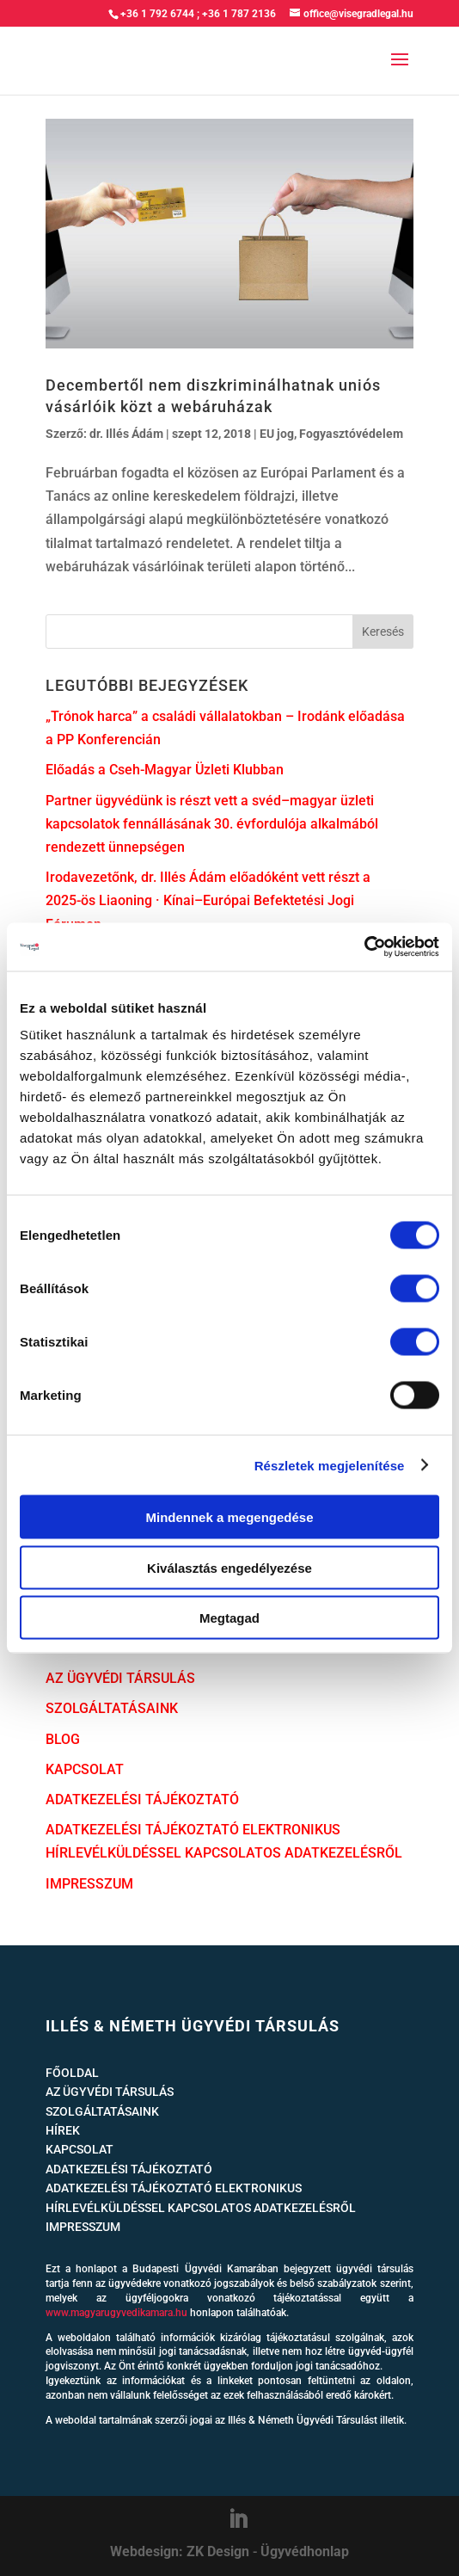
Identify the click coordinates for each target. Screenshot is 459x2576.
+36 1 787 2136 (239, 14)
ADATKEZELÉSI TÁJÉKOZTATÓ (142, 1799)
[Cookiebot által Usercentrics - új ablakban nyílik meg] (364, 947)
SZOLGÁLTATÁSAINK (112, 1708)
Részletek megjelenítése (329, 1464)
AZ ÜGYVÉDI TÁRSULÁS (120, 1678)
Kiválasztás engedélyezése (229, 1567)
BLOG (63, 1739)
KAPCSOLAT (85, 1769)
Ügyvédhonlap (304, 2551)
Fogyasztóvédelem (351, 434)
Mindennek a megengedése (229, 1517)
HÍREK (63, 2130)
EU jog (277, 434)
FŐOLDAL (72, 2073)
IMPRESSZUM (89, 1884)
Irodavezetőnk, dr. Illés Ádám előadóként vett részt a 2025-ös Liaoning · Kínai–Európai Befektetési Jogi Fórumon (208, 900)
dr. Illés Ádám (126, 434)
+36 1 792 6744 (157, 14)
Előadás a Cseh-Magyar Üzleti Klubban (165, 769)
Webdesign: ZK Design (179, 2551)
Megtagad (229, 1618)
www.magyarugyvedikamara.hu (116, 2313)
